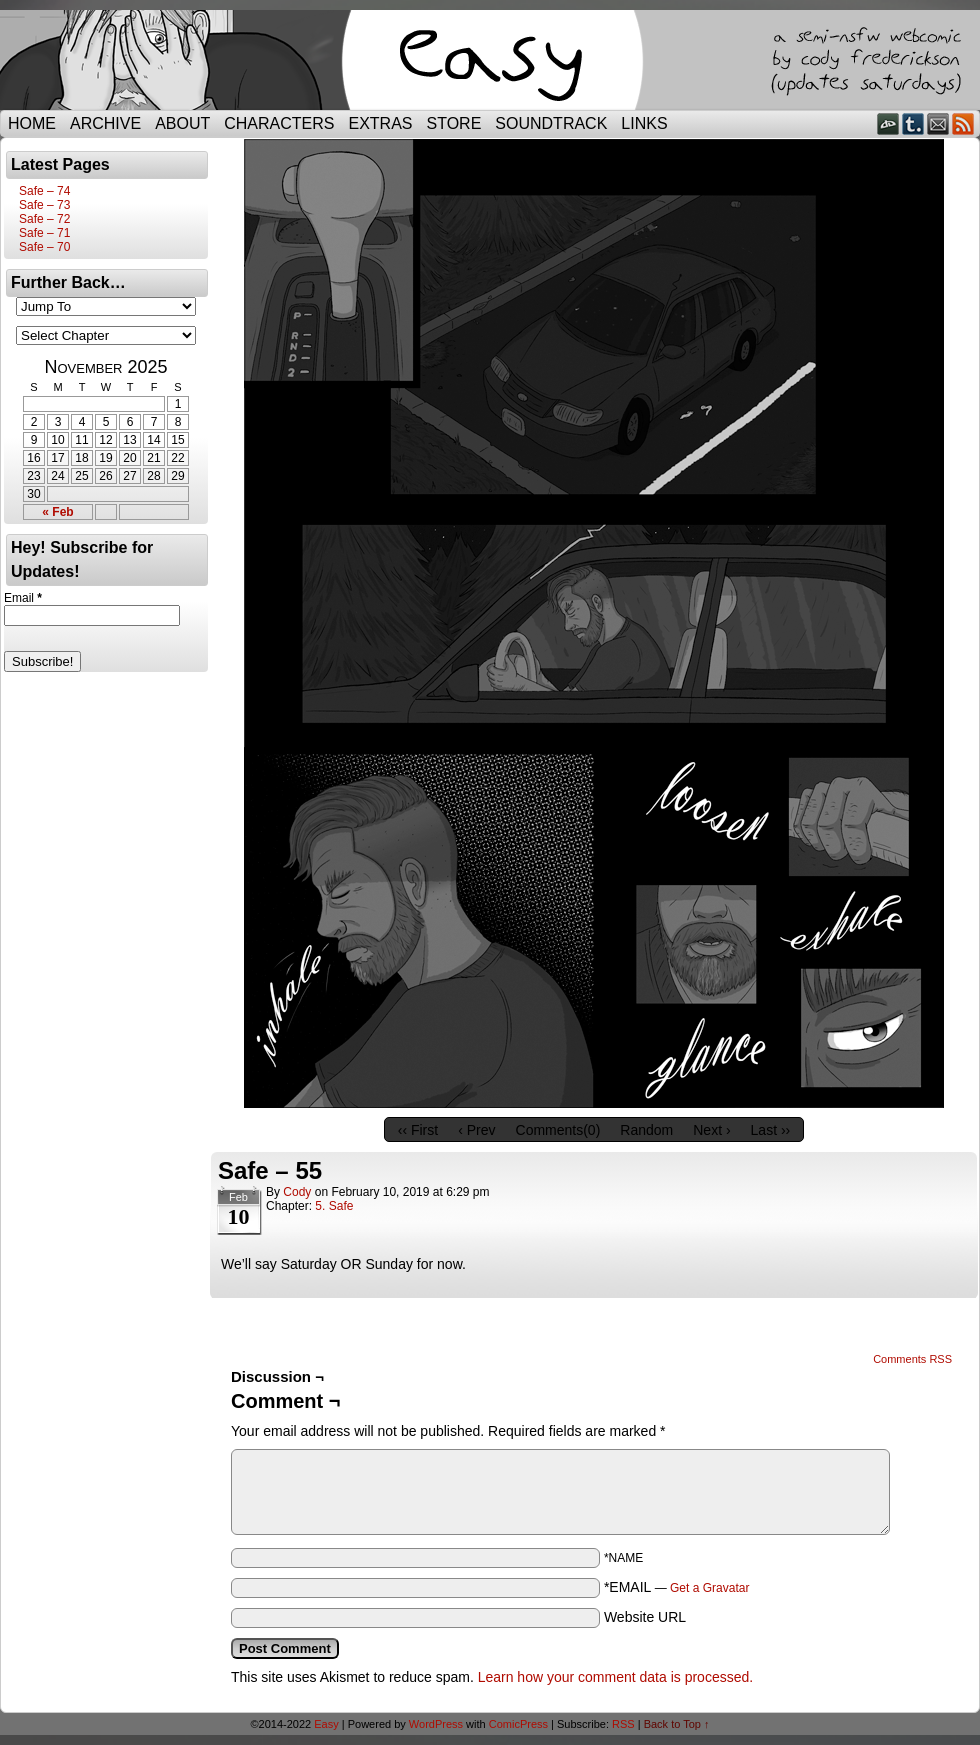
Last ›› (771, 1130)
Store (454, 123)
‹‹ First (418, 1130)
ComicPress (518, 1724)
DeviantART (888, 123)
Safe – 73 (44, 205)
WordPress (436, 1724)
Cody (297, 1192)
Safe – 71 (44, 233)
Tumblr (913, 123)
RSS (963, 123)
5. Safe (334, 1206)
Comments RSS (912, 1359)
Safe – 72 (44, 219)
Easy (326, 1724)
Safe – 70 (44, 247)
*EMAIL (677, 1587)
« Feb (57, 512)
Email (938, 123)
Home (32, 123)
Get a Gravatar (709, 1588)
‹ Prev (476, 1130)
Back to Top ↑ (677, 1724)
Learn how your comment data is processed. (615, 1677)
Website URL (645, 1617)
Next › (711, 1130)
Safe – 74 (44, 191)
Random (646, 1130)
